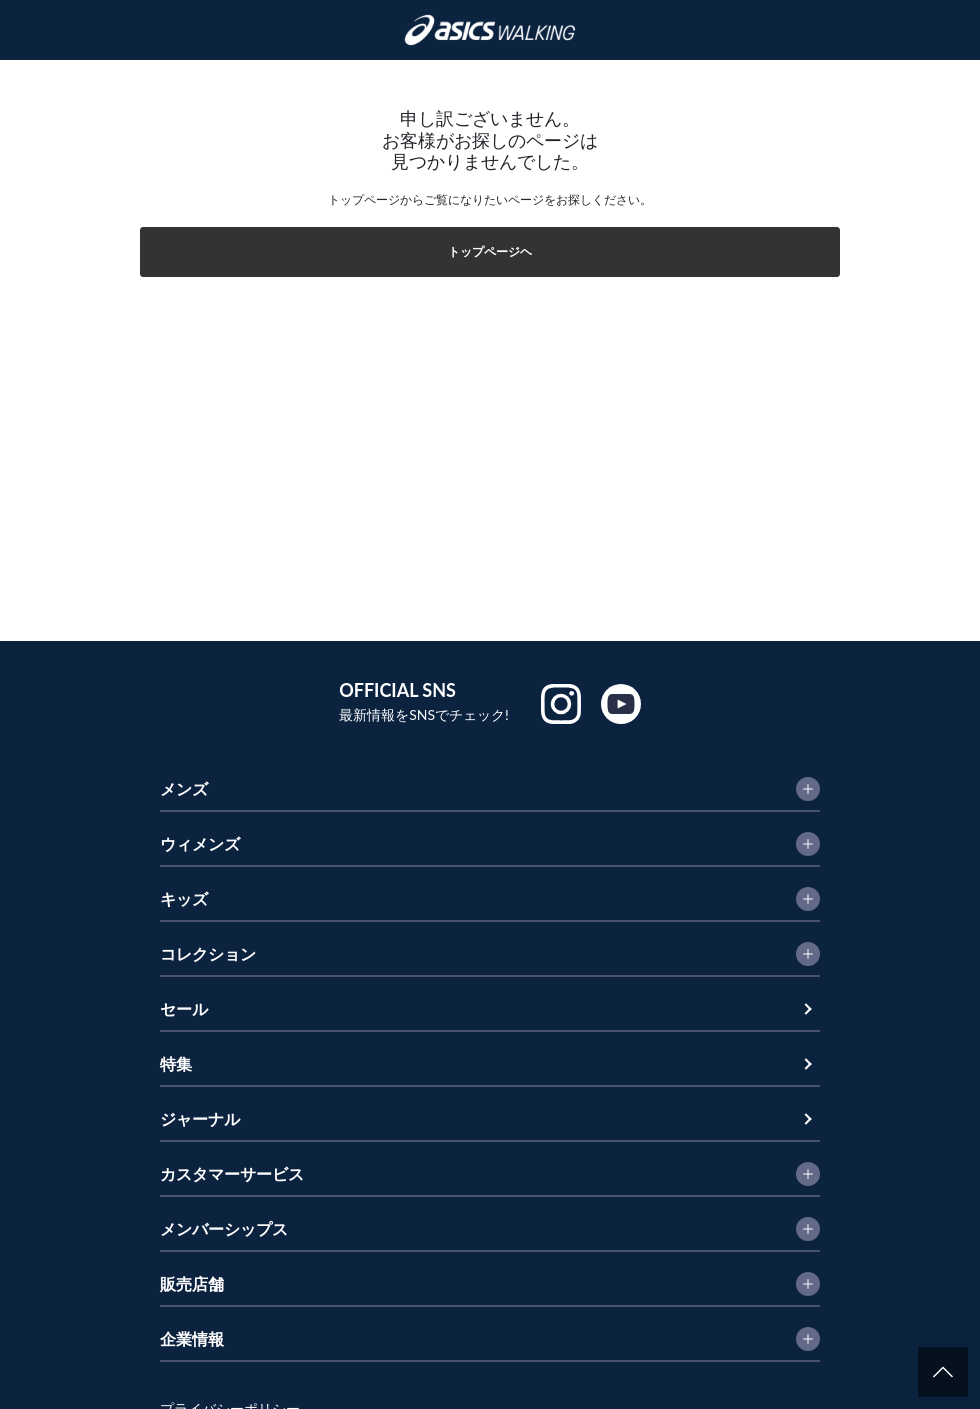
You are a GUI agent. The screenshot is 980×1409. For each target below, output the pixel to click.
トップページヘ (490, 251)
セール (184, 1008)
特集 (176, 1063)
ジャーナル (200, 1118)
